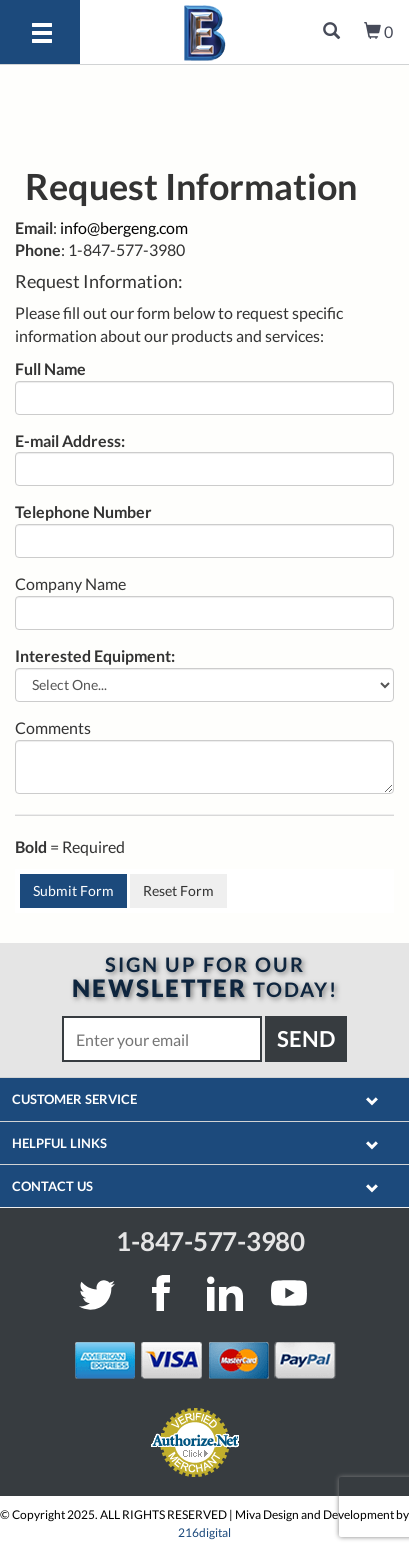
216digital (204, 1532)
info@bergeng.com (124, 227)
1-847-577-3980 (210, 1241)
